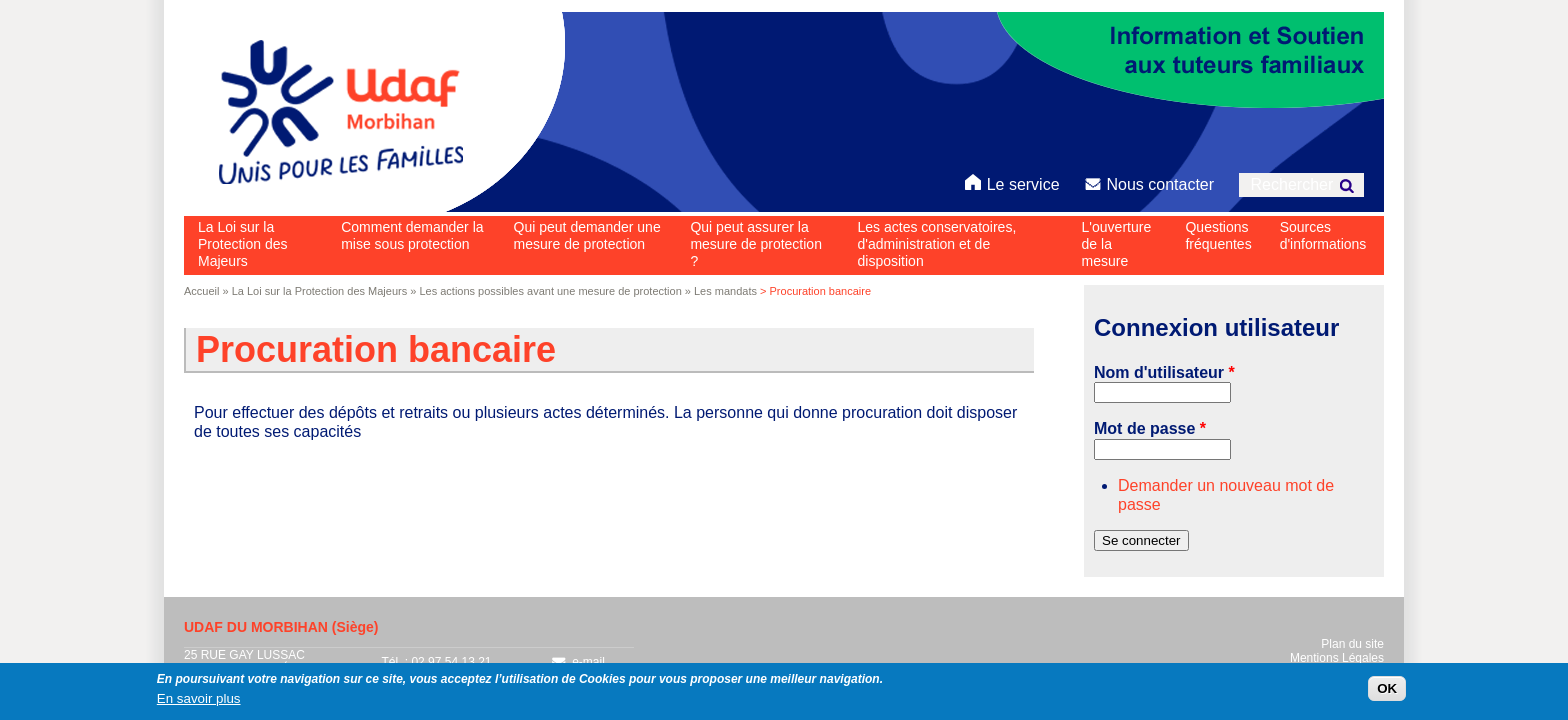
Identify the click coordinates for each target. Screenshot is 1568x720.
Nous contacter (1149, 182)
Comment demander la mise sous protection (412, 235)
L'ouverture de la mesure (1117, 244)
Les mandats (725, 291)
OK (1387, 692)
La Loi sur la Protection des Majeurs (243, 244)
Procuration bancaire (376, 349)
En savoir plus (199, 702)
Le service (1011, 182)
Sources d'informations (1323, 235)
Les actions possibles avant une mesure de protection (550, 291)
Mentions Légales (1337, 658)
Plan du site (1352, 644)
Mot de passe (1150, 428)
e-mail (577, 662)
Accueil (201, 291)
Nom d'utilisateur (1164, 372)
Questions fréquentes (1218, 235)
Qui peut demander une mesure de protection (587, 235)
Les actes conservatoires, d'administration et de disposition (937, 244)
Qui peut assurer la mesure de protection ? (756, 244)
